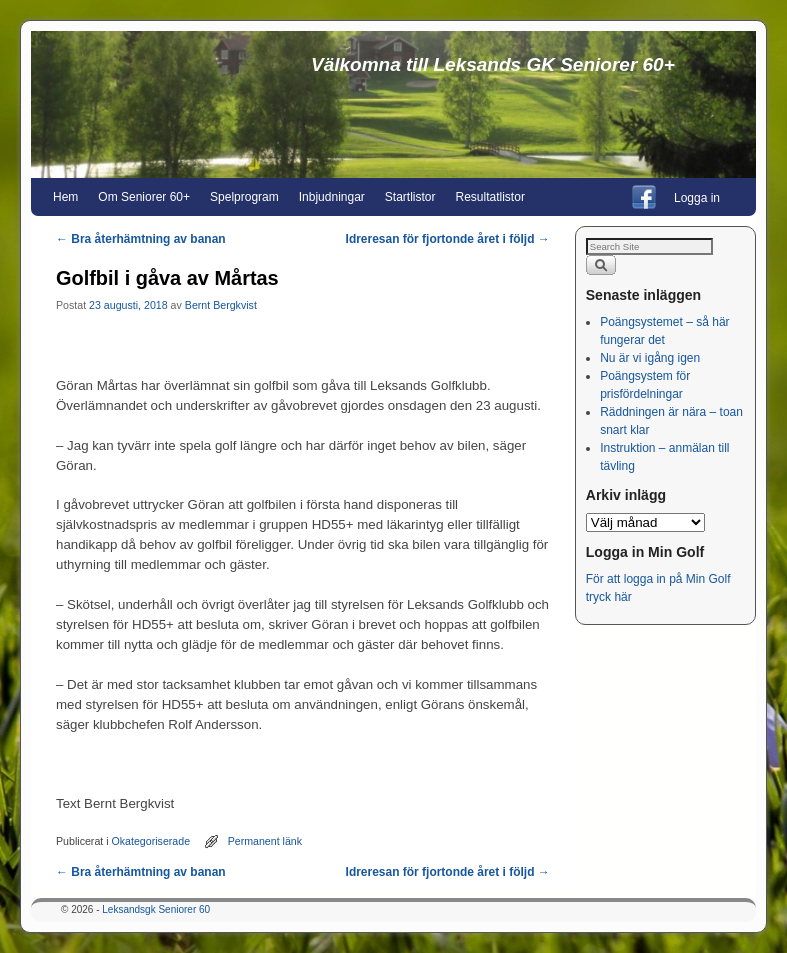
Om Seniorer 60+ (144, 197)
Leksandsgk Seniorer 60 (156, 909)
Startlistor (410, 197)
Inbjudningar (332, 197)
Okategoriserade (151, 841)
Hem (65, 197)
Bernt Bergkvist (221, 305)
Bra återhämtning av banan (141, 239)
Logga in (697, 198)
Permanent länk (265, 841)
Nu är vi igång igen (650, 358)
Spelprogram (244, 197)
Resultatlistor (490, 197)
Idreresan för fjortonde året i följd (448, 239)
